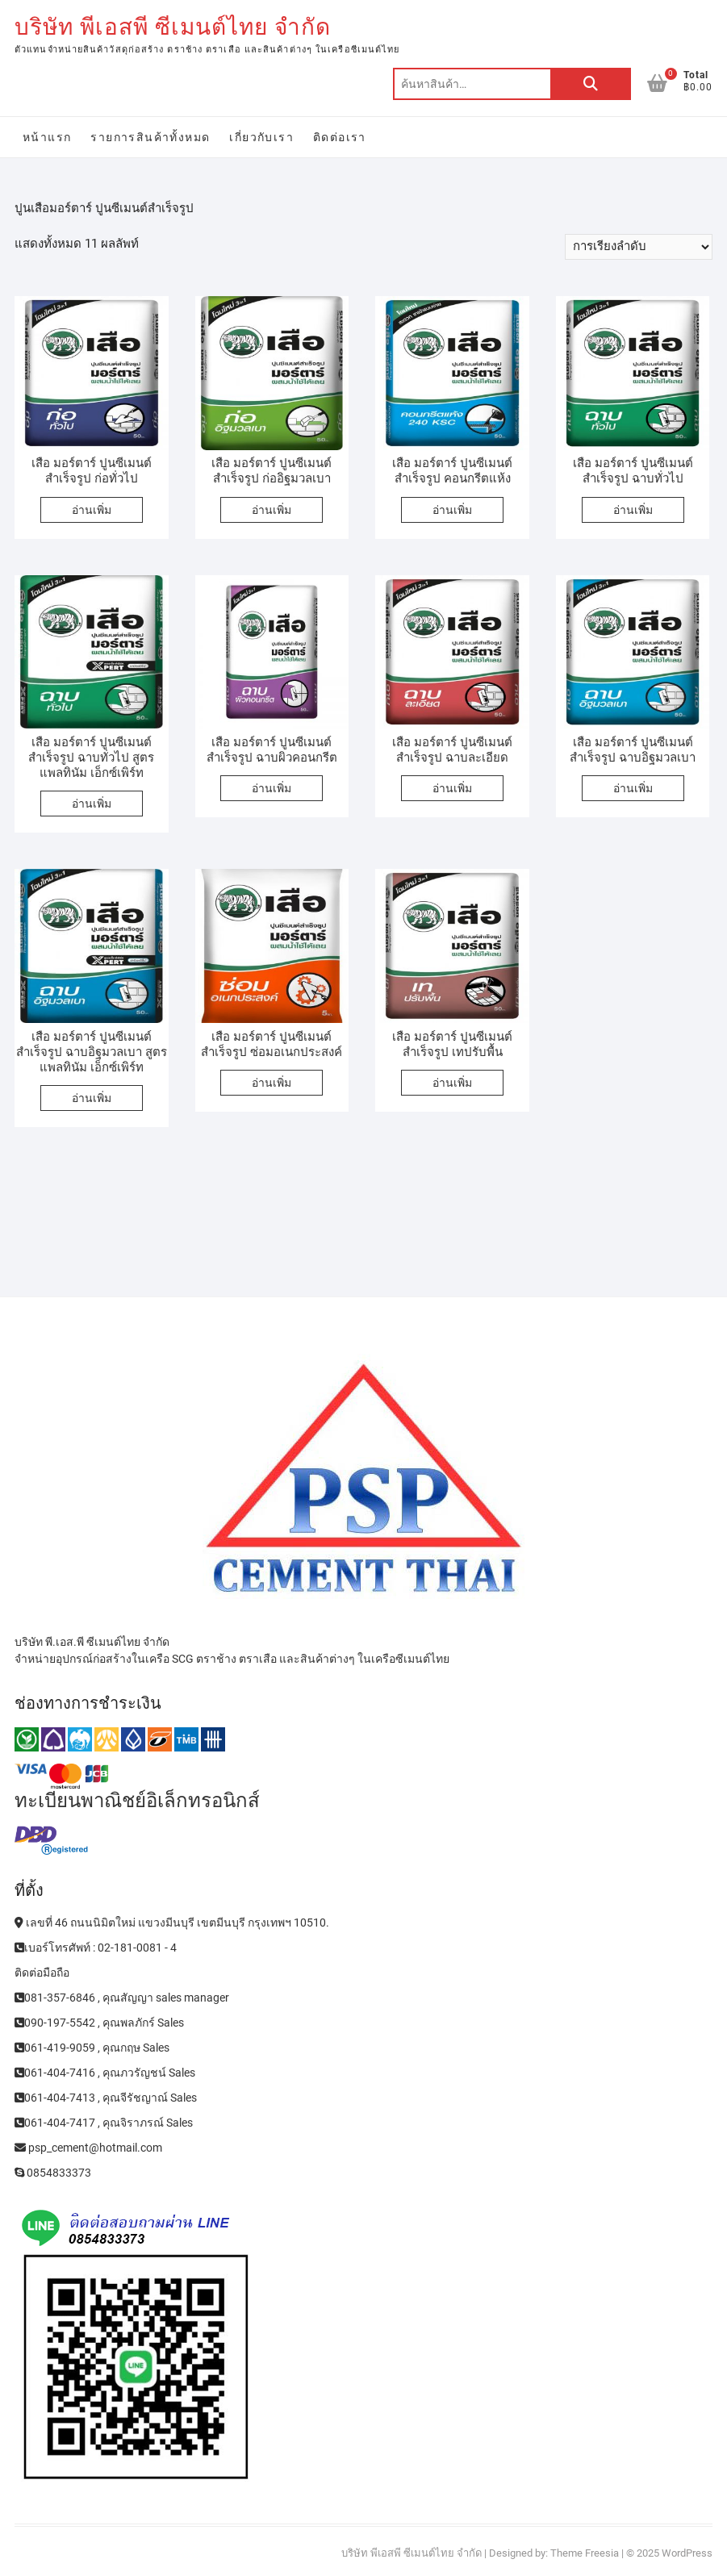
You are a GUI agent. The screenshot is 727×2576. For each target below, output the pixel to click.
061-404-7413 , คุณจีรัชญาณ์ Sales (106, 2097)
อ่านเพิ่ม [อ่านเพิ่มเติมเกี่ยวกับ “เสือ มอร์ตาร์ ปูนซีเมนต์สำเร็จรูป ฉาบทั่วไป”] (633, 509)
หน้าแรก (47, 137)
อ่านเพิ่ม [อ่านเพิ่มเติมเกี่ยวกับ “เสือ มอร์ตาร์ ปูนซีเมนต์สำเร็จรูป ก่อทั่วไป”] (91, 509)
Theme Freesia (584, 2553)
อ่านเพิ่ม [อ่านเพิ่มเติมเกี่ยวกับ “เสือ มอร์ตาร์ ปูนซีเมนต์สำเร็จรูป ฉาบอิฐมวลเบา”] (633, 788)
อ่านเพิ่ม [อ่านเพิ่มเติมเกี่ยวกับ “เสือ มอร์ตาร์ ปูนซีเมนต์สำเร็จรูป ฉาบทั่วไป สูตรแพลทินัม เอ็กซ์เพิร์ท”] (91, 803)
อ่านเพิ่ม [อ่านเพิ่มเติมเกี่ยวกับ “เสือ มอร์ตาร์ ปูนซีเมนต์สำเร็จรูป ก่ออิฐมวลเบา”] (271, 509)
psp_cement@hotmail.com (88, 2147)
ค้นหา (590, 84)
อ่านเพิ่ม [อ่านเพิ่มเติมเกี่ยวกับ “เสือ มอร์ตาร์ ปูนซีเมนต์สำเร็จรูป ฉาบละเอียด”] (452, 788)
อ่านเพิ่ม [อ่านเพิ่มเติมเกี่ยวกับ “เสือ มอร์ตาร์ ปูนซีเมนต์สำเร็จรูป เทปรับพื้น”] (452, 1082)
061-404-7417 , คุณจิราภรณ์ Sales (104, 2122)
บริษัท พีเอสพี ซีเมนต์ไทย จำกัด (173, 27)
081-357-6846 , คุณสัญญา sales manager (122, 1997)
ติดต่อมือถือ (42, 1972)
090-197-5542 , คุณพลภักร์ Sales (99, 2022)
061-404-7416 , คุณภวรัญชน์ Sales (105, 2072)
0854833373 (53, 2172)
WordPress (687, 2553)
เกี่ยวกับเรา (261, 137)
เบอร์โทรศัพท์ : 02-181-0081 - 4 (96, 1947)
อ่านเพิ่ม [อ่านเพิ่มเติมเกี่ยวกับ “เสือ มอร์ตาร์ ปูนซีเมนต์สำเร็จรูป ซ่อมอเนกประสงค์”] (271, 1082)
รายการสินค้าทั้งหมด (150, 137)
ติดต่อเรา (339, 137)
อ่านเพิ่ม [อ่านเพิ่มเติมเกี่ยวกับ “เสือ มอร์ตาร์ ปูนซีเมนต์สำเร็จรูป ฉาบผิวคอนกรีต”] (271, 788)
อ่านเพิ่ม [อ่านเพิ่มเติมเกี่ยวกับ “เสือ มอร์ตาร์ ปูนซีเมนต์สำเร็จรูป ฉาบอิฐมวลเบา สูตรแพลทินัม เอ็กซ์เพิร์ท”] (91, 1098)
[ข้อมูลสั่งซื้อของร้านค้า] (638, 247)
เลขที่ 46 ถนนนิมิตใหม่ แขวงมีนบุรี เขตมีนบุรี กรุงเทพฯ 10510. (172, 1922)
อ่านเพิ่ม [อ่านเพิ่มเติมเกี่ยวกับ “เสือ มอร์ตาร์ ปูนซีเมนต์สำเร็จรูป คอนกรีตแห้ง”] (452, 509)
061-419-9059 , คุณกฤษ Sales (92, 2047)
